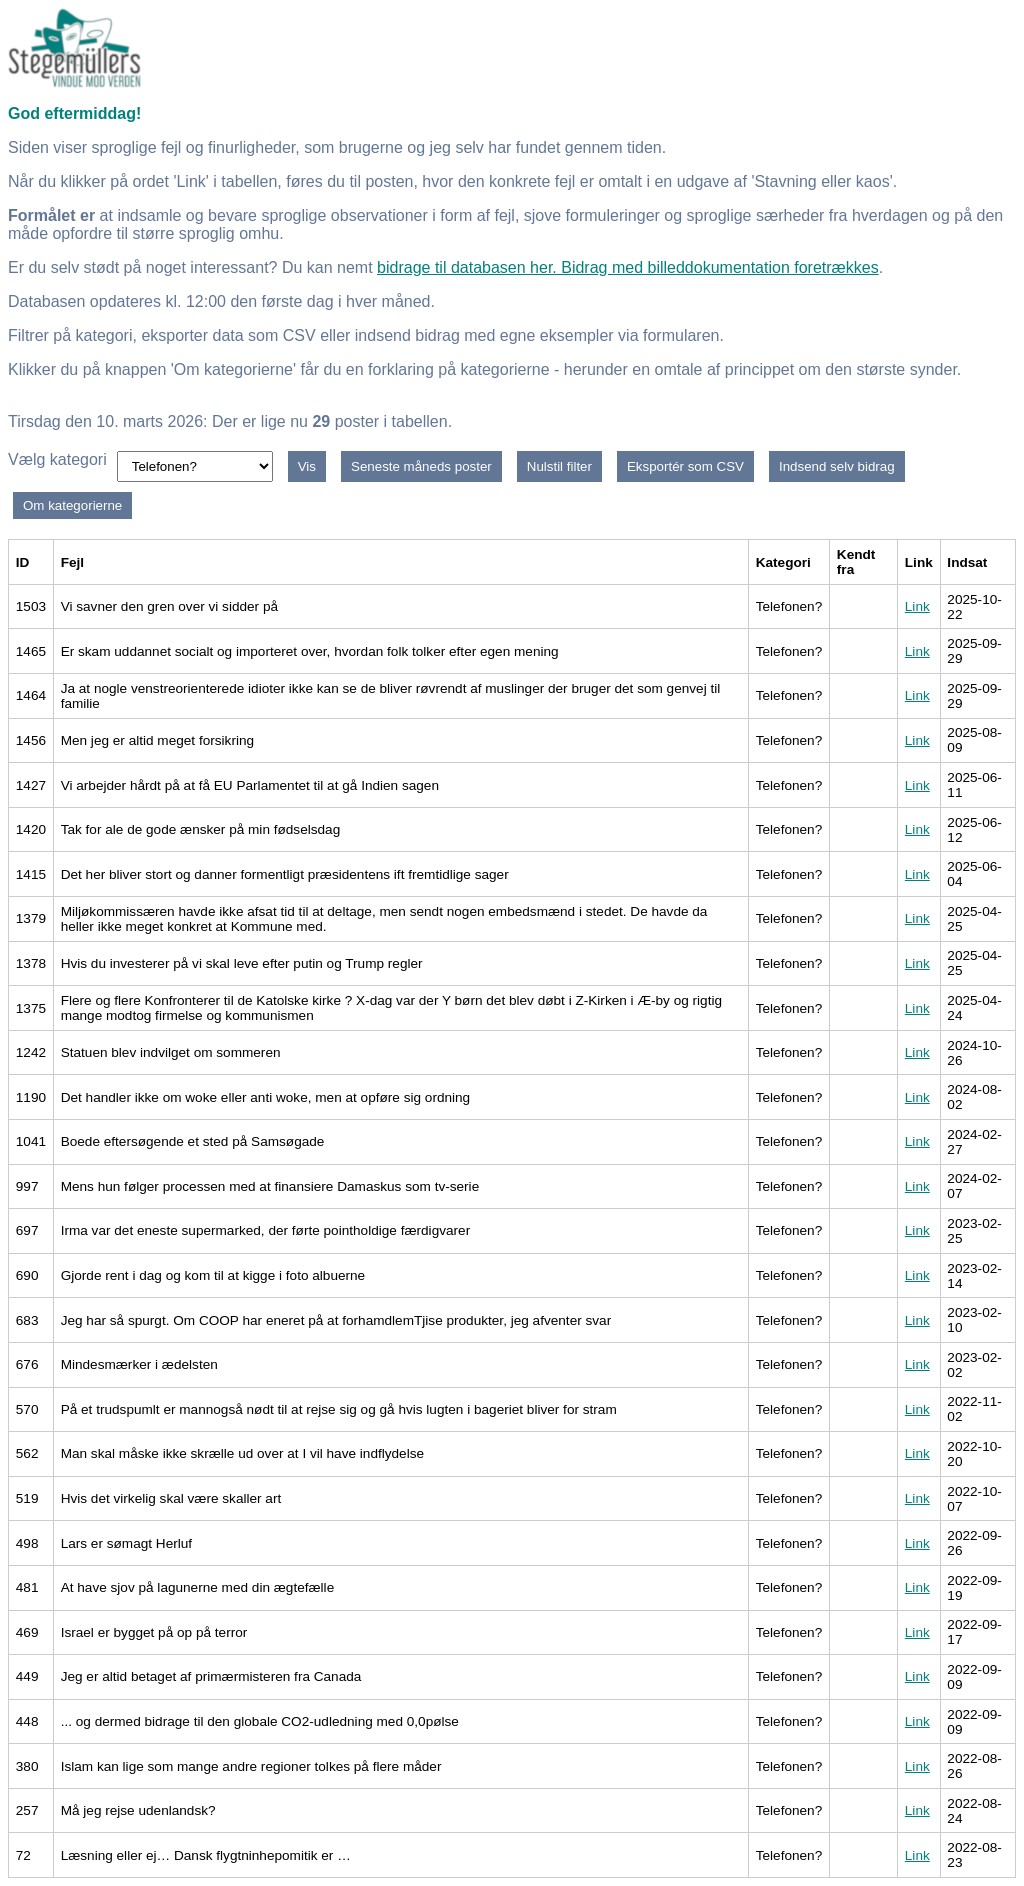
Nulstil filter (559, 466)
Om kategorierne (72, 505)
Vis (307, 466)
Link (917, 606)
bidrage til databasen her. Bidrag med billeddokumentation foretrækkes (628, 267)
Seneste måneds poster (421, 466)
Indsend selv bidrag (837, 466)
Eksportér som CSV (685, 466)
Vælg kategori (57, 459)
